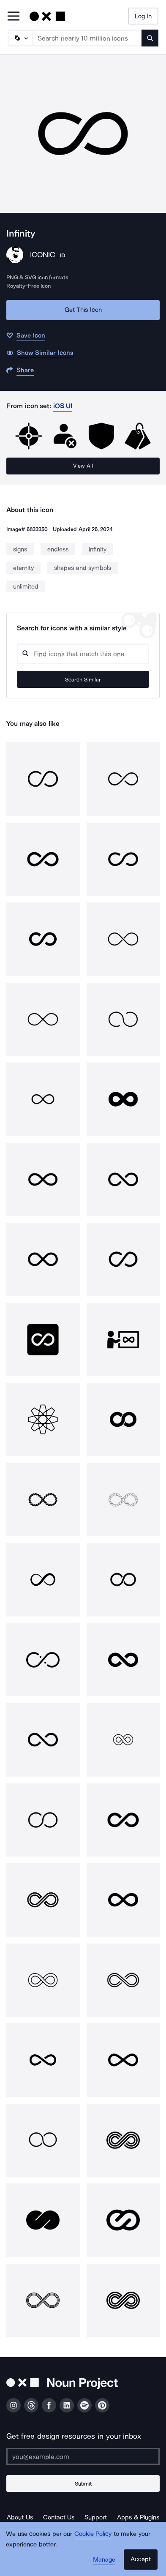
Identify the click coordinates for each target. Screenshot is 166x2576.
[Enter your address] (83, 2456)
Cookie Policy (93, 2534)
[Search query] (83, 653)
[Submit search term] (150, 38)
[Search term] (87, 38)
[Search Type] (20, 38)
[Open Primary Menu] (13, 17)
